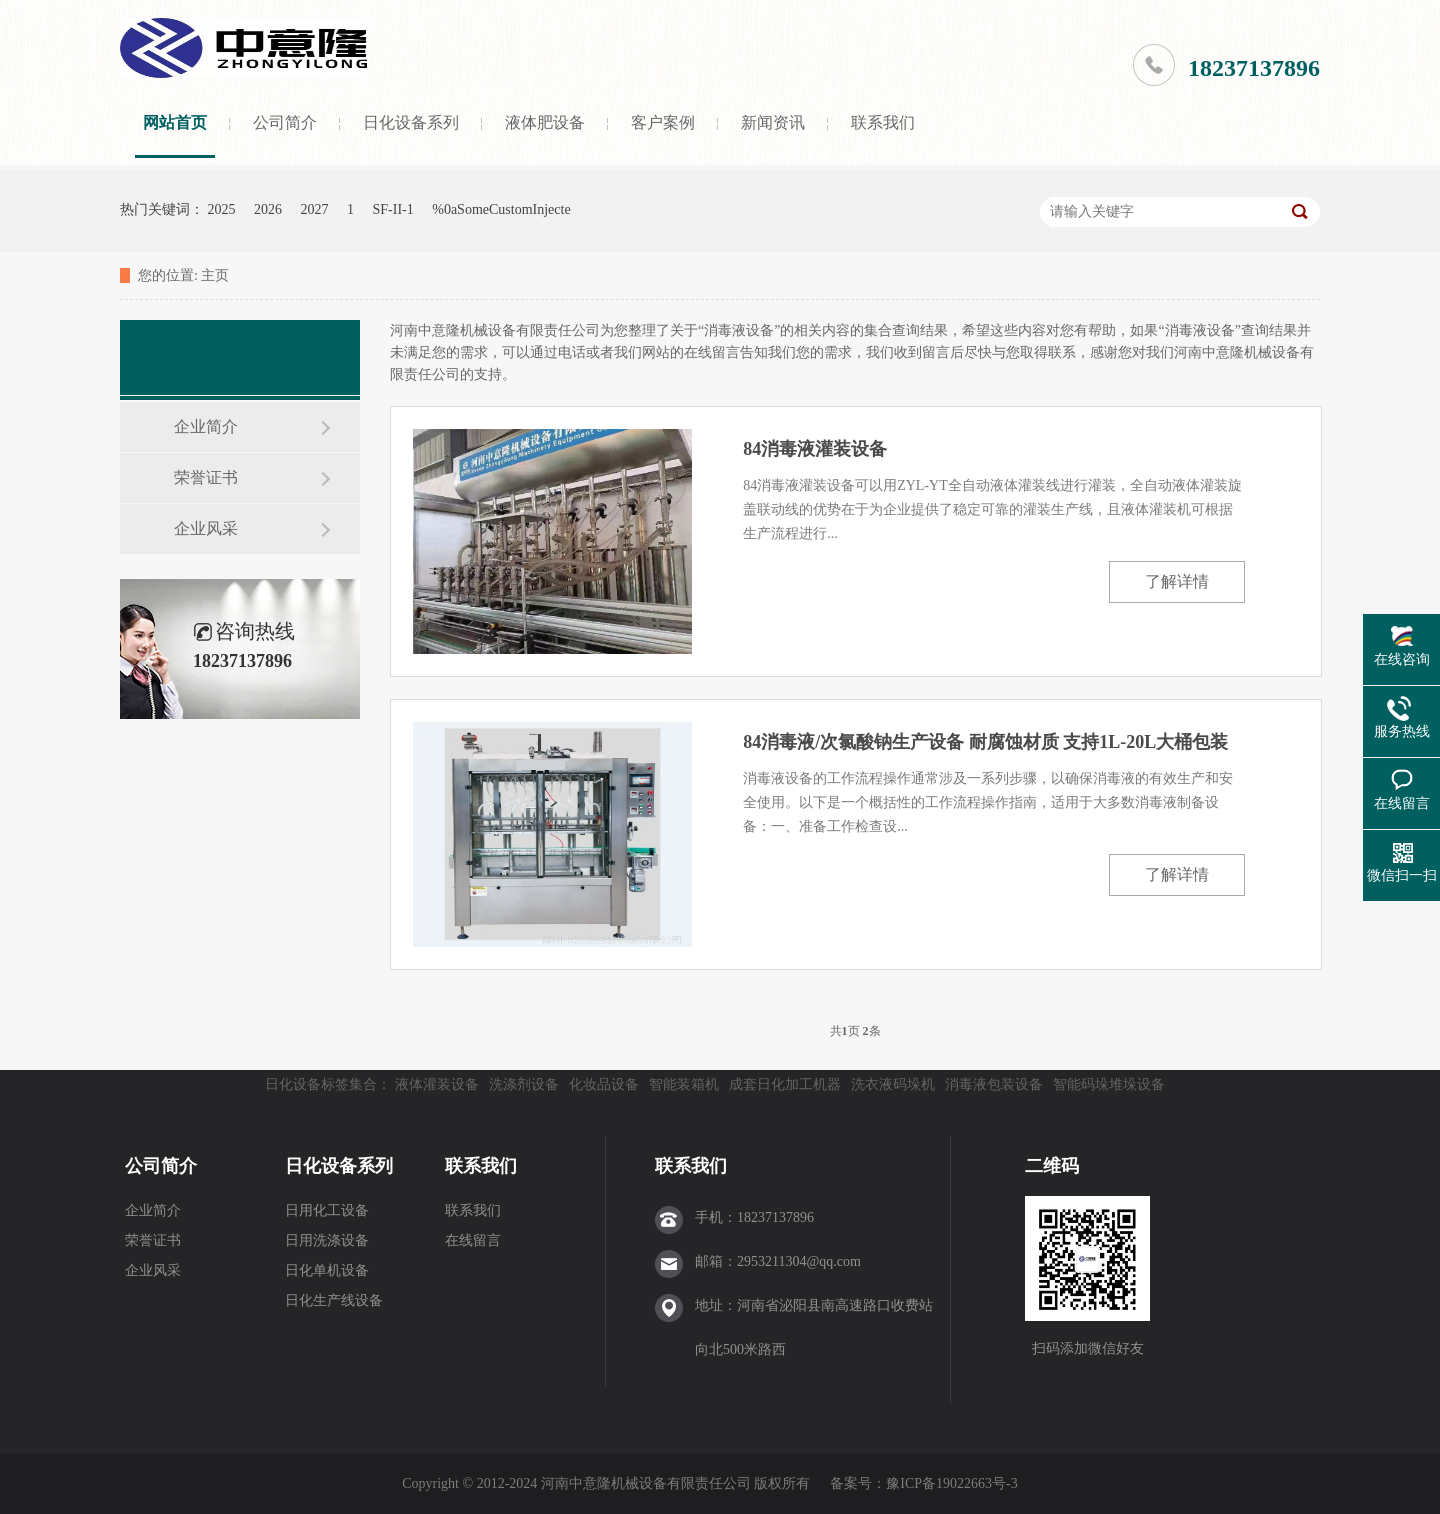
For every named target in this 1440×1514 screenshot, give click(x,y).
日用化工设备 (327, 1210)
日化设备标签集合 (321, 1084)
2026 (268, 209)
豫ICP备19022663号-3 (951, 1483)
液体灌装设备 (437, 1084)
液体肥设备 (545, 122)
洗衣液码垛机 (893, 1084)
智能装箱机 (684, 1084)
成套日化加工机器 (785, 1084)
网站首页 (175, 122)
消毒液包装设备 (994, 1084)
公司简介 (285, 122)
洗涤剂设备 (524, 1084)
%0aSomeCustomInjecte (501, 209)
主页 (215, 275)
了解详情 (1177, 581)
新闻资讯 (773, 122)
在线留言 (473, 1240)
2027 (315, 209)
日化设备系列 (411, 122)
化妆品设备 (604, 1084)
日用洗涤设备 (327, 1240)
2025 (222, 209)
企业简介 (206, 426)
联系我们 (883, 122)
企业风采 (206, 528)
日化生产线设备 (334, 1300)
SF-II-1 (393, 209)
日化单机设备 (327, 1270)
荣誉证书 (206, 477)
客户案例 (663, 122)
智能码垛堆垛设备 (1109, 1084)
